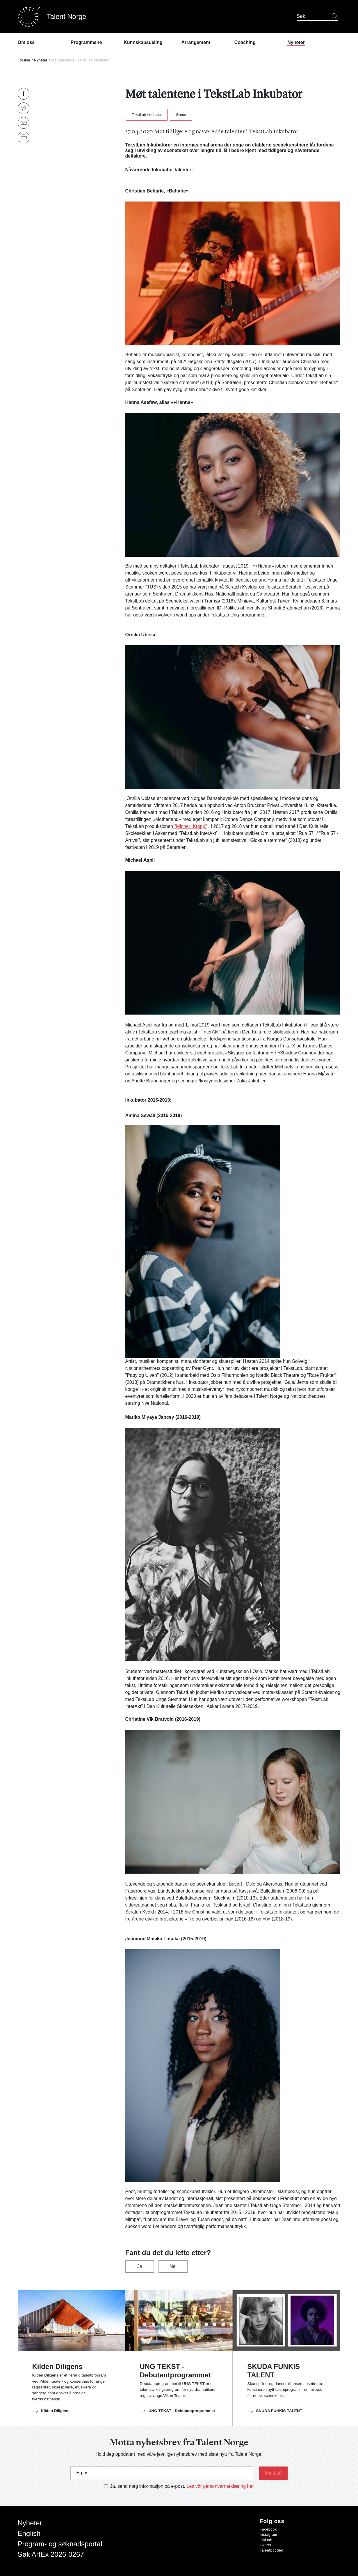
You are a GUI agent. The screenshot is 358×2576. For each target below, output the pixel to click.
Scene (181, 115)
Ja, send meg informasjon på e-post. (147, 2486)
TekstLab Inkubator (146, 115)
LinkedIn (267, 2540)
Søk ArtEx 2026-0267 (51, 2554)
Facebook (268, 2529)
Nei (173, 2266)
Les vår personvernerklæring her (220, 2486)
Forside (24, 60)
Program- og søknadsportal (60, 2544)
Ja (139, 2266)
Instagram (268, 2535)
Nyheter (40, 60)
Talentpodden (271, 2550)
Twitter (266, 2545)
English (29, 2533)
